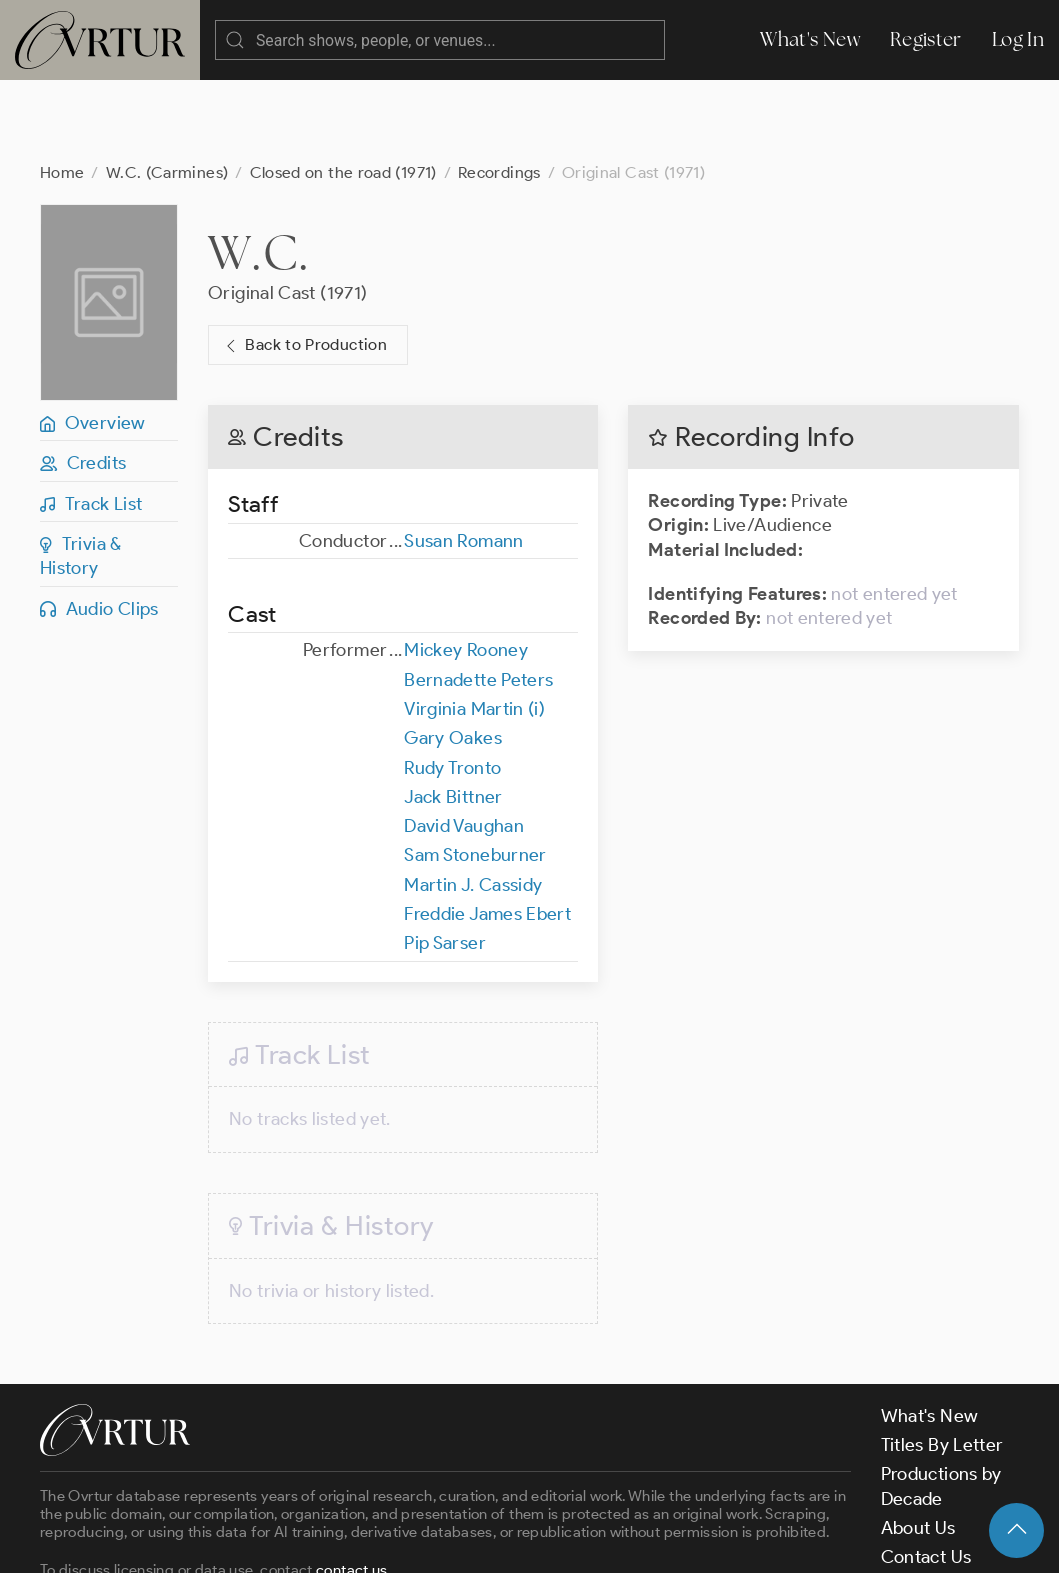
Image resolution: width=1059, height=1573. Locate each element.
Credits (83, 383)
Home (62, 92)
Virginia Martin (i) (474, 629)
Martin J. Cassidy (473, 805)
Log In (1018, 39)
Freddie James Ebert (487, 834)
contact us (352, 1490)
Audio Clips (99, 529)
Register (926, 39)
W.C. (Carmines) (167, 92)
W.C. (258, 172)
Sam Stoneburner (475, 775)
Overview (93, 343)
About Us (918, 1448)
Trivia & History (81, 476)
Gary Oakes (453, 658)
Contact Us (926, 1477)
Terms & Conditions (361, 1541)
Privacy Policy (510, 1541)
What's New (810, 39)
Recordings (499, 92)
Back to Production (304, 265)
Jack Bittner (453, 717)
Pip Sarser (445, 863)
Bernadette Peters (478, 600)
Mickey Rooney (466, 570)
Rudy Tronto (452, 688)
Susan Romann (463, 461)
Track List (91, 424)
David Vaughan (464, 746)
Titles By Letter (942, 1365)
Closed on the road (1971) (343, 92)
